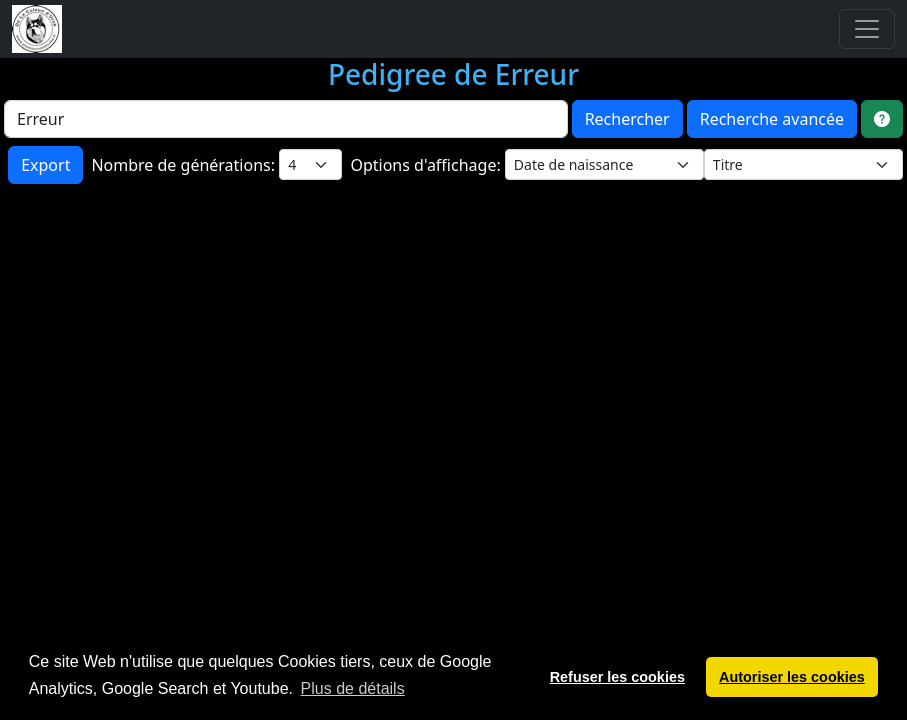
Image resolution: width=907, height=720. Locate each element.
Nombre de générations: (185, 165)
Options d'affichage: (427, 165)
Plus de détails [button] (353, 688)
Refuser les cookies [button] (617, 677)
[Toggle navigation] (867, 29)
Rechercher (627, 119)
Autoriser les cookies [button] (792, 677)
